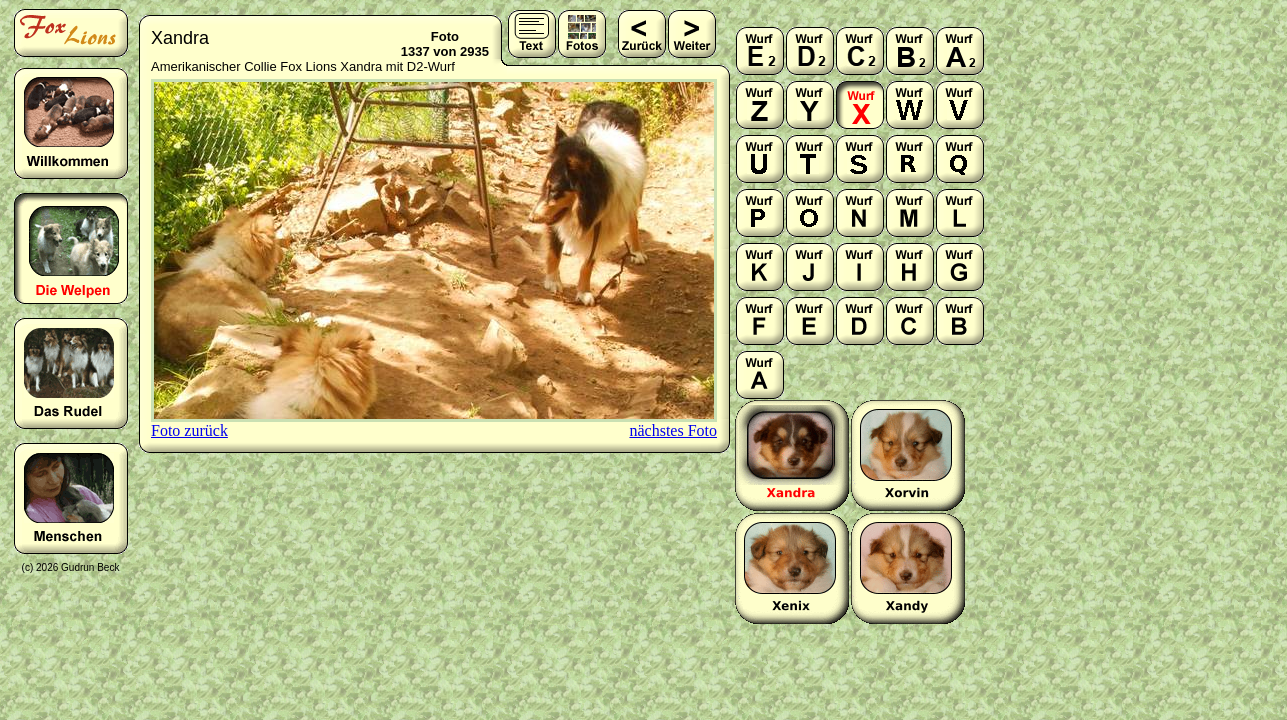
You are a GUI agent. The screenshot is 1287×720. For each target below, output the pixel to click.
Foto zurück (189, 430)
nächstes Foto (673, 430)
